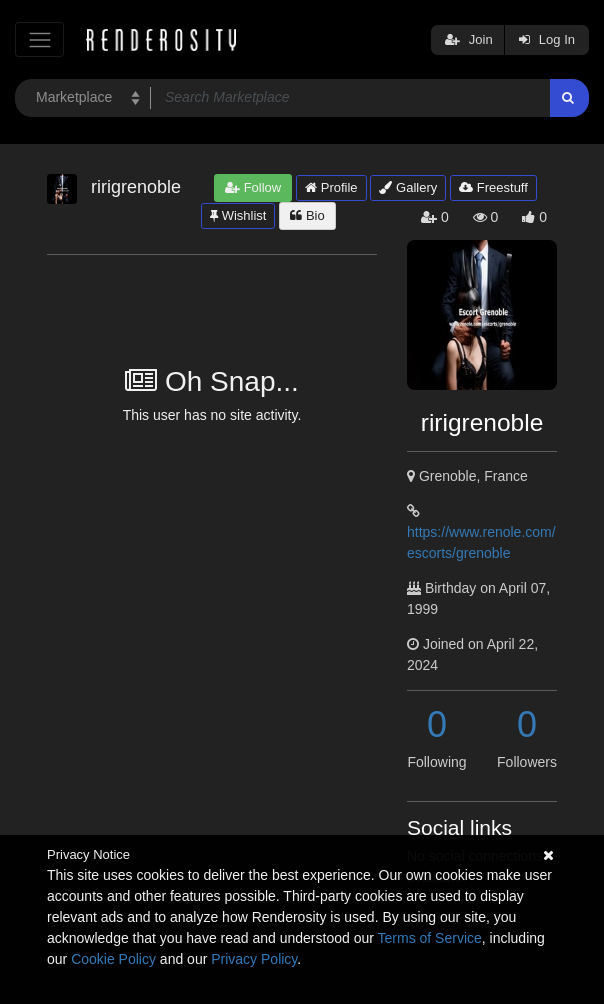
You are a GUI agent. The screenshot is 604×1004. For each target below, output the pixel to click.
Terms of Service (430, 938)
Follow (253, 187)
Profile (331, 187)
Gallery (408, 187)
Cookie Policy (113, 959)
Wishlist (238, 215)
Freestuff (493, 187)
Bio (307, 215)
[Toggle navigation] (39, 39)
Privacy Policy (254, 959)
